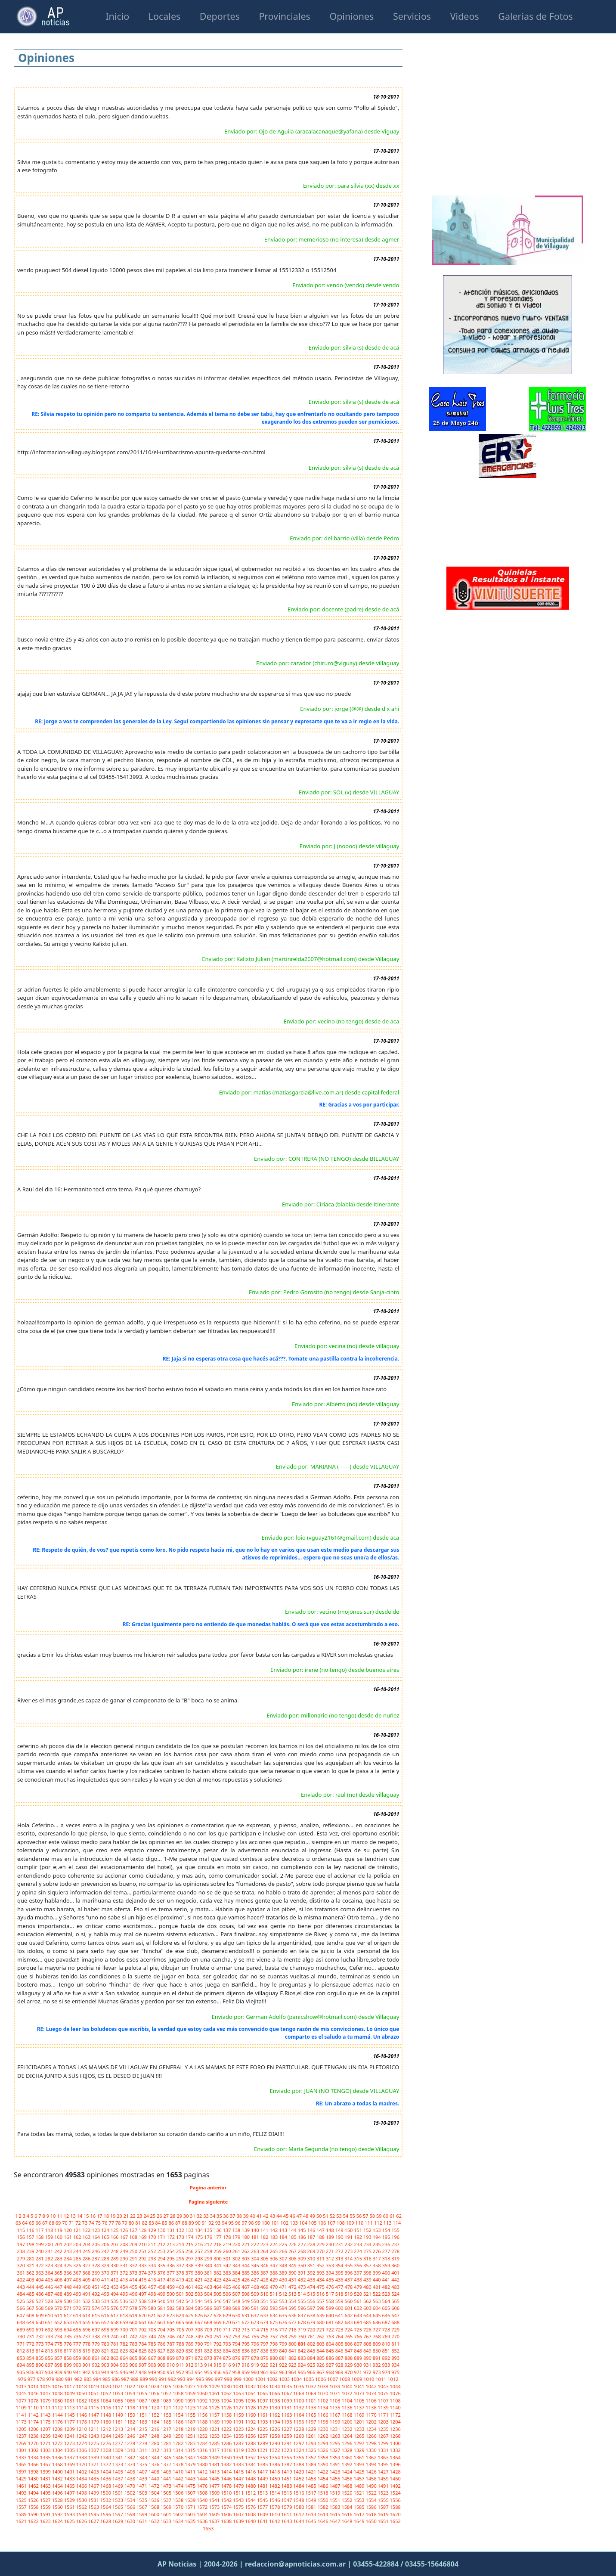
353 (330, 2265)
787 (171, 2343)
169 (143, 2237)
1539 (191, 2500)
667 (199, 2322)
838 (265, 2350)
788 (181, 2343)
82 (145, 2223)
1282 (179, 2443)
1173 (22, 2421)
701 (134, 2329)
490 (78, 2294)
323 (49, 2265)
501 (181, 2294)
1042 (372, 2386)
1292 (299, 2443)
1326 (323, 2450)
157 (31, 2237)
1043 (384, 2386)
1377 (167, 2464)
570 (59, 2308)
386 (255, 2272)
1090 (179, 2400)
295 (171, 2258)
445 (40, 2287)
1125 (215, 2407)
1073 (359, 2393)
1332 (395, 2450)
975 (395, 2372)
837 (255, 2350)
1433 (70, 2478)
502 (190, 2294)
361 (21, 2272)
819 (87, 2350)
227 (302, 2244)
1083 (94, 2400)
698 (106, 2329)
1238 (34, 2436)
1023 (142, 2386)
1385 (263, 2464)
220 (236, 2244)
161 (68, 2237)
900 (78, 2365)
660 (134, 2322)
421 (199, 2279)
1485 (311, 2486)
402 (21, 2279)
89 (192, 2223)
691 (40, 2329)
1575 (239, 2507)
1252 (203, 2436)
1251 (191, 2436)
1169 (359, 2415)
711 (227, 2329)
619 (134, 2315)
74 (92, 2223)
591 (255, 2308)
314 (349, 2258)
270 (321, 2251)
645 (377, 2315)
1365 (22, 2464)
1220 (203, 2429)
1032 (251, 2386)
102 (285, 2223)
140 (255, 2230)
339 (199, 2265)
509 (255, 2294)
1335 (46, 2457)
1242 (82, 2436)
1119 (142, 2407)
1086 (130, 2400)
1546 (275, 2500)
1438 (130, 2478)
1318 (227, 2450)
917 (236, 2365)
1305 (70, 2450)
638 (311, 2315)
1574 (227, 2507)
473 (302, 2287)
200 (49, 2244)
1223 (239, 2429)
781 (115, 2343)
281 (40, 2258)
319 (395, 2258)
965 (302, 2372)
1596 (106, 2514)
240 (40, 2251)
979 (51, 2379)
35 (220, 2216)
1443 (191, 2478)
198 (31, 2244)
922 (283, 2365)
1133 (311, 2407)
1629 (118, 2521)
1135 (335, 2407)
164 (96, 2237)
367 (78, 2272)
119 (59, 2230)
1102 (323, 2400)
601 (349, 2308)
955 (209, 2372)
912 (190, 2365)
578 (134, 2308)
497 (143, 2294)
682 (340, 2322)
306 (274, 2258)
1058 (179, 2393)
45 (286, 2216)
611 (59, 2315)
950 (162, 2372)
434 (321, 2279)
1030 (227, 2386)
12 (67, 2216)
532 (87, 2301)
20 (120, 2216)
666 (190, 2322)
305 (265, 2258)
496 (134, 2294)
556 (311, 2301)
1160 (251, 2415)
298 (199, 2258)
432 (302, 2279)
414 (134, 2279)
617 (115, 2315)
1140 (395, 2407)
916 (227, 2365)
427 (255, 2279)
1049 (70, 2393)
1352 (251, 2457)
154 (386, 2230)
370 (106, 2272)
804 (330, 2343)
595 (293, 2308)
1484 (299, 2486)
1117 (118, 2407)
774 (49, 2343)
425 (236, 2279)
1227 (287, 2429)
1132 (299, 2407)
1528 (58, 2500)
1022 (130, 2386)
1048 (58, 2393)
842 (302, 2350)
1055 (142, 2393)
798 (274, 2343)
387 (265, 2272)
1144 (58, 2415)
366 (68, 2272)
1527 (46, 2500)
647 (395, 2315)
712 (236, 2329)
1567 (142, 2507)
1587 (384, 2507)
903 (106, 2365)
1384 (251, 2464)
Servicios (412, 16)
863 (115, 2358)
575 (106, 2308)
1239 (46, 2436)
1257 (263, 2436)
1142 (34, 2415)
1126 (227, 2407)
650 (40, 2322)
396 (349, 2272)
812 (21, 2350)
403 (31, 2279)
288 (106, 2258)
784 (143, 2343)
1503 (142, 2492)
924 (302, 2365)
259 (218, 2251)
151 (358, 2230)
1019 (94, 2386)
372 (124, 2272)
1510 (227, 2492)
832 (209, 2350)
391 (302, 2272)
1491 (384, 2486)
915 (218, 2365)
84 (158, 2223)
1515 (287, 2492)
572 (78, 2308)
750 (209, 2336)
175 (199, 2237)
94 (225, 2223)
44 (279, 2216)
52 (333, 2216)
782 (124, 2343)
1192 (251, 2421)
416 (153, 2279)
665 (181, 2322)
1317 (215, 2450)
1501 (118, 2492)
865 (134, 2358)
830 (190, 2350)
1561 (70, 2507)
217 (209, 2244)
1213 (118, 2429)
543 (190, 2301)
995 (200, 2379)
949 (153, 2372)
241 (49, 2251)
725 (358, 2329)
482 (386, 2287)
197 (21, 2244)
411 (106, 2279)
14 (80, 2216)
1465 (70, 2486)
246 (96, 2251)
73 (85, 2223)
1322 (275, 2450)
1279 (142, 2443)
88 (185, 2223)
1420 (299, 2471)
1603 (191, 2514)
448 (68, 2287)
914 (209, 2365)
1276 (106, 2443)
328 (96, 2265)
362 (31, 2272)
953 (190, 2372)
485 (31, 2294)
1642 (275, 2521)
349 (293, 2265)
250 (134, 2251)
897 (49, 2365)
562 (368, 2301)
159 (49, 2237)
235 (377, 2244)
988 (135, 2379)
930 (358, 2365)
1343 (142, 2457)
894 (21, 2365)
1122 (179, 2407)
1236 (395, 2429)
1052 (106, 2393)
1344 (155, 2457)
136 (218, 2230)
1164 (299, 2415)
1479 (239, 2486)
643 (358, 2315)
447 (59, 2287)
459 (171, 2287)
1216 (155, 2429)
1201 (359, 2421)
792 (218, 2343)
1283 (191, 2443)
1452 (299, 2478)
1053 (118, 2393)
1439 (142, 2478)
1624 (58, 2521)
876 (236, 2358)
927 (330, 2365)
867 (153, 2358)
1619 (384, 2514)
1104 (347, 2400)
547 (227, 2301)
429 (274, 2279)
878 (255, 2358)
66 (38, 2223)
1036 (299, 2386)
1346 (179, 2457)
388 (274, 2272)
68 (52, 2223)
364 (49, 2272)
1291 (287, 2443)
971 (358, 2372)
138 (236, 2230)
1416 (251, 2471)
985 (107, 2379)
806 (349, 2343)
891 (377, 2358)
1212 (106, 2429)
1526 (34, 2500)
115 (21, 2230)
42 (266, 2216)
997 (219, 2379)
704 (162, 2329)
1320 (251, 2450)
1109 (22, 2407)
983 (88, 2379)
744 (153, 2336)
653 (68, 2322)
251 (143, 2251)
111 (369, 2223)
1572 (203, 2507)
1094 (227, 2400)
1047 (46, 2393)
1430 (34, 2478)
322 (40, 2265)
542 (181, 2301)
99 (258, 2223)
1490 (372, 2486)
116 (31, 2230)
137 (227, 2230)
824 (134, 2350)
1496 (58, 2492)
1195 (287, 2421)
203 (78, 2244)
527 (40, 2301)
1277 (118, 2443)
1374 (130, 2464)
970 (349, 2372)
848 (358, 2350)
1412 (203, 2471)
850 (377, 2350)
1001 (261, 2379)
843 (311, 2350)
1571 (191, 2507)
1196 (299, 2421)
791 (209, 2343)
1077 (22, 2400)
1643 (287, 2521)
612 (68, 2315)
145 (302, 2230)
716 (274, 2329)
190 (340, 2237)
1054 (130, 2393)
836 (246, 2350)
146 (311, 2230)
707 (190, 2329)
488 (59, 2294)
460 (181, 2287)
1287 (239, 2443)
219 (227, 2244)
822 (115, 2350)
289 (115, 2258)
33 (206, 2216)
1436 (106, 2478)
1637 (215, 2521)
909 (162, 2365)
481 (377, 2287)
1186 (179, 2421)
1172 (395, 2415)
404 (40, 2279)
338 (190, 2265)
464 (218, 2287)
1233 (359, 2429)
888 (349, 2358)
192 (358, 2237)
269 (311, 2251)
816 (59, 2350)
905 (124, 2365)
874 (218, 2358)
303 (246, 2258)
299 (209, 2258)
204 (87, 2244)
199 (40, 2244)
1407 (142, 2471)
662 (153, 2322)
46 (293, 2216)
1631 (142, 2521)
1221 (215, 2429)
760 (302, 2336)
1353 (263, 2457)
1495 (46, 2492)
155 (395, 2230)
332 (134, 2265)
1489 (359, 2486)
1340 (106, 2457)
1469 (118, 2486)
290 (124, 2258)
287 (96, 2258)
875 (227, 2358)
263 (255, 2251)
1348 (203, 2457)
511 (274, 2294)
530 (68, 2301)
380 (199, 2272)
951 (171, 2372)
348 (283, 2265)
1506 (179, 2492)
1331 (384, 2450)
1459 (384, 2478)
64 (25, 2223)
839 (274, 2350)
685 (368, 2322)
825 (143, 2350)
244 (78, 2251)
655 (87, 2322)
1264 (347, 2436)
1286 (227, 2443)
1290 (275, 2443)
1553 (359, 2500)
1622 (34, 2521)
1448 (251, 2478)
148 (330, 2230)
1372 (106, 2464)
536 (124, 2301)
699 (115, 2329)
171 (162, 2237)
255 (181, 2251)
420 (190, 2279)
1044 (395, 2386)
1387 (287, 2464)
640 (330, 2315)
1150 (130, 2415)
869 (171, 2358)
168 (134, 2237)
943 (96, 2372)
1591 (46, 2514)
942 (87, 2372)
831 (199, 2350)
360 (395, 2265)
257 (199, 2251)
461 (190, 2287)
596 (302, 2308)
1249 (167, 2436)
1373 (118, 2464)
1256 (251, 2436)
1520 (347, 2492)
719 (302, 2329)
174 (190, 2237)
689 (21, 2329)
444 (31, 2287)
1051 (94, 2393)
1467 (94, 2486)
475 (321, 2287)
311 (321, 2258)
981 (69, 2379)
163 (87, 2237)
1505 (167, 2492)
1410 (179, 2471)
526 (31, 2301)
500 (171, 2294)
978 (41, 2379)
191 (349, 2237)
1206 (34, 2429)
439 (368, 2279)
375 (153, 2272)
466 (236, 2287)
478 (349, 2287)
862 (106, 2358)
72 (78, 2223)
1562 (82, 2507)
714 (255, 2329)
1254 (227, 2436)
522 (377, 2294)
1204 (395, 2421)
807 (358, 2343)
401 (395, 2272)
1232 (347, 2429)
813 (31, 2350)
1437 (118, 2478)
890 (368, 2358)
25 (153, 2216)
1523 (384, 2492)
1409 (167, 2471)
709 (209, 2329)
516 (321, 2294)
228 (311, 2244)
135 (209, 2230)
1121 (167, 2407)
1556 (395, 2500)
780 (106, 2343)
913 (199, 2365)
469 (265, 2287)
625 (190, 2315)
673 (255, 2322)
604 (377, 2308)
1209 (70, 2429)
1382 (227, 2464)
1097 (263, 2400)
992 (172, 2379)
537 (134, 2301)
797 (265, 2343)
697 (96, 2329)
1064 (251, 2393)
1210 (82, 2429)
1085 (118, 2400)
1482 (275, 2486)
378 (181, 2272)
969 (340, 2372)
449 (78, 2287)
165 (106, 2237)
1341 (118, 2457)
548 (236, 2301)
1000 (249, 2379)
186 (302, 2237)
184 (283, 2237)
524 (395, 2294)
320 (21, 2265)
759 (293, 2336)
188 (321, 2237)
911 (181, 2365)
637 (302, 2315)
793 (227, 2343)
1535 (142, 2500)
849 (368, 2350)
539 (153, 2301)
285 (78, 2258)
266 (283, 2251)
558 (330, 2301)
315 (358, 2258)
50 (319, 2216)
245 (87, 2251)
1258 (275, 2436)
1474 (179, 2486)
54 (346, 2216)
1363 (384, 2457)
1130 (275, 2407)
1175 (46, 2421)
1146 (82, 2415)
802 (311, 2343)
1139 (384, 2407)
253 (162, 2251)
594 (283, 2308)
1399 (46, 2471)
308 (293, 2258)
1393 (359, 2464)
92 (211, 2223)
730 (21, 2336)
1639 (239, 2521)
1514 (275, 2492)
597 (311, 2308)
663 (162, 2322)
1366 (34, 2464)
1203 (384, 2421)
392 (311, 2272)
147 (321, 2230)
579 (143, 2308)
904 (115, 2365)
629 (227, 2315)
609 (40, 2315)
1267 (384, 2436)
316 (368, 2258)
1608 (251, 2514)
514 (302, 2294)
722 (330, 2329)
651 (49, 2322)
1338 (82, 2457)
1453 (311, 2478)
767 (368, 2336)
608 (31, 2315)
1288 (251, 2443)
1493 (22, 2492)
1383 (239, 2464)
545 (209, 2301)
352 (321, 2265)
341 (218, 2265)
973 (377, 2372)
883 (302, 2358)
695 (78, 2329)
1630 (130, 2521)
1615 (335, 2514)
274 (358, 2251)
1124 (203, 2407)
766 (358, 2336)
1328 (347, 2450)
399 (377, 2272)
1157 (215, 2415)
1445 (215, 2478)
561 (358, 2301)
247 (106, 2251)
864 (124, 2358)
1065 (263, 2393)
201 (59, 2244)
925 (311, 2365)
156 (21, 2237)
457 (153, 2287)
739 (106, 2336)
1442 (179, 2478)
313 (340, 2258)
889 (358, 2358)
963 (283, 2372)
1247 (142, 2436)
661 (143, 2322)
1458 (372, 2478)
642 (349, 2315)
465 (227, 2287)
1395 (384, 2464)
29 (179, 2216)
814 (40, 2350)
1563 (94, 2507)
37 (233, 2216)
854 (31, 2358)
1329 (359, 2450)
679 (311, 2322)
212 (162, 2244)
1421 (311, 2471)
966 (311, 2372)
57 (366, 2216)
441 (386, 2279)
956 (218, 2372)
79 (125, 2223)
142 (274, 2230)
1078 (34, 2400)
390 (293, 2272)
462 (199, 2287)
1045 (22, 2393)
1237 (22, 2436)
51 (326, 2216)
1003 (285, 2379)
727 (377, 2329)
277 (386, 2251)
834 (227, 2350)
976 (23, 2379)
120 (68, 2230)
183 (274, 2237)
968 (330, 2372)
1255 (239, 2436)
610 (49, 2315)
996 (210, 2379)
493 (106, 2294)
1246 (130, 2436)
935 (21, 2372)
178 (227, 2237)
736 (78, 2336)
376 (162, 2272)
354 (340, 2265)
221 (246, 2244)
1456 (347, 2478)
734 (59, 2336)
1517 (311, 2492)
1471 (142, 2486)
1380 (203, 2464)
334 (153, 2265)
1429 (22, 2478)
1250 (179, 2436)
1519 (335, 2492)
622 (162, 2315)
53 (339, 2216)
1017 (70, 2386)
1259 (287, 2436)
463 (209, 2287)
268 (302, 2251)
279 (21, 2258)
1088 (155, 2400)
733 (49, 2336)
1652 (395, 2521)
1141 (22, 2415)
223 (265, 2244)
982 (79, 2379)
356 (358, 2265)
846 (340, 2350)
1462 (34, 2486)
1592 (58, 2514)
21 (127, 2216)
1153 (167, 2415)
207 (115, 2244)
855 (40, 2358)
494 (115, 2294)
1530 (82, 2500)
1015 (46, 2386)
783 (134, 2343)
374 (143, 2272)
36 (226, 2216)
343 (236, 2265)
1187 (191, 2421)
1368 (58, 2464)
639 (321, 2315)
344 (246, 2265)
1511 (239, 2492)
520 (358, 2294)
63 (18, 2223)
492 (96, 2294)
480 (368, 2287)
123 (96, 2230)
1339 (94, 2457)
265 (274, 2251)
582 (171, 2308)
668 (209, 2322)
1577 (263, 2507)
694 (68, 2329)
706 (181, 2329)
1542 (227, 2500)
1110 (34, 2407)
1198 (323, 2421)
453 (115, 2287)
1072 (347, 2393)
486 (40, 2294)
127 (134, 2230)
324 (59, 2265)
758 (283, 2336)
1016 (58, 2386)
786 (162, 2343)
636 (293, 2315)
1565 (118, 2507)
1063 (239, 2393)
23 (140, 2216)
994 (191, 2379)
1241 (70, 2436)
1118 (130, 2407)
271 (330, 2251)
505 (218, 2294)
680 (321, 2322)
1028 (203, 2386)
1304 (58, 2450)
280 (31, 2258)
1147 (94, 2415)
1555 (384, 2500)
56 (359, 2216)
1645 (311, 2521)
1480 (251, 2486)
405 (49, 2279)
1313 (167, 2450)
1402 (82, 2471)
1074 (372, 2393)
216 (199, 2244)
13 (73, 2216)
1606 (227, 2514)
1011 (381, 2379)
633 (265, 2315)
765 (349, 2336)
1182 (130, 2421)
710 (218, 2329)
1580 (299, 2507)
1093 (215, 2400)
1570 (179, 2507)
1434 (82, 2478)
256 (190, 2251)
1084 (106, 2400)
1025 (167, 2386)
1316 (203, 2450)
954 (199, 2372)
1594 (82, 2514)
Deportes (220, 16)
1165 (311, 2415)
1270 (34, 2443)
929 (349, 2365)
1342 (130, 2457)
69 (59, 2223)
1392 (347, 2464)
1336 (58, 2457)
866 (143, 2358)
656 (96, 2322)
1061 (215, 2393)
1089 (167, 2400)
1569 (167, 2507)
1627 (94, 2521)
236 (386, 2244)
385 (246, 2272)
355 (349, 2265)
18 (106, 2216)
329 (106, 2265)
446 (49, 2287)
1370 (82, 2464)
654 (78, 2322)
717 (283, 2329)
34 (213, 2216)
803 (321, 2343)
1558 (34, 2507)
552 (274, 2301)
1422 (323, 2471)
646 (386, 2315)
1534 (130, 2500)
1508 (203, 2492)
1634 (179, 2521)
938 (49, 2372)
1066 (275, 2393)
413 (124, 2279)
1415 (239, 2471)
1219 (191, 2429)
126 (124, 2230)
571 (68, 2308)
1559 (46, 2507)
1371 (94, 2464)
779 (96, 2343)
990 (153, 2379)
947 (134, 2372)
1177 (70, 2421)
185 (293, 2237)
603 (368, 2308)
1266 (372, 2436)
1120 (155, 2407)
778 (87, 2343)
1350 (227, 2457)
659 (124, 2322)
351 (311, 2265)
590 (246, 2308)
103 (294, 2223)
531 (78, 2301)
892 (386, 2358)
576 (115, 2308)
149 (340, 2230)
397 (358, 2272)
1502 (130, 2492)
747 (181, 2336)
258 (209, 2251)
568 (40, 2308)
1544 (251, 2500)
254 (171, 2251)
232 (349, 2244)
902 (96, 2365)
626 (199, 2315)
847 (349, 2350)
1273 (70, 2443)
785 (153, 2343)
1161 (263, 2415)
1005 (309, 2379)
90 (198, 2223)
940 (68, 2372)
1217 (167, 2429)
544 (199, 2301)
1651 (384, 2521)
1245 (118, 2436)
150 (349, 2230)
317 (377, 2258)
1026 (179, 2386)
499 (162, 2294)
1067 (287, 2393)
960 (255, 2372)
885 (321, 2358)
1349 (215, 2457)
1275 (94, 2443)
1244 (106, 2436)
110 (360, 2223)
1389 (311, 2464)
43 (273, 2216)
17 (100, 2216)
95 (232, 2223)
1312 (155, 2450)
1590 (34, 2514)
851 (386, 2350)
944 (106, 2372)
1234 (372, 2429)
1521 (359, 2492)
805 (340, 2343)
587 (218, 2308)
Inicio (117, 16)
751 (218, 2336)
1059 (191, 2393)
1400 (58, 2471)
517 (330, 2294)
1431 (46, 2478)
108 (341, 2223)
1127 (239, 2407)
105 (313, 2223)
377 (171, 2272)
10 (53, 2216)
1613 (311, 2514)
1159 (239, 2415)
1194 (275, 2421)
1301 (22, 2450)
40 (253, 2216)
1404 (106, 2471)
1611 (287, 2514)
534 (106, 2301)
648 (21, 2322)
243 (68, 2251)
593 (274, 2308)
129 (153, 2230)
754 (246, 2336)
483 (395, 2287)
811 (395, 2343)
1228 (299, 2429)
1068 (299, 2393)
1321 (263, 2450)
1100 (299, 2400)
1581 (311, 2507)
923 (293, 2365)
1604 (203, 2514)
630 (236, 2315)
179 (236, 2237)
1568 (155, 2507)
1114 (82, 2407)
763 (330, 2336)
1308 (106, 2450)
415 (143, 2279)
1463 (46, 2486)
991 (163, 2379)
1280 (155, 2443)
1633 (167, 2521)
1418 (275, 2471)
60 (386, 2216)
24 (146, 2216)
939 (59, 2372)
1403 (94, 2471)
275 (368, 2251)
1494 (34, 2492)
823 (124, 2350)
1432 (58, 2478)
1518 (323, 2492)
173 (181, 2237)
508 (246, 2294)
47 (300, 2216)
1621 (22, 2521)
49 (313, 2216)
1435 (94, 2478)
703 (153, 2329)
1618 (372, 2514)
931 (368, 2365)
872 (199, 2358)
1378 (179, 2464)
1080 (58, 2400)
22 (133, 2216)
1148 (106, 2415)
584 (190, 2308)
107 (332, 2223)
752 (227, 2336)
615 (96, 2315)
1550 (323, 2500)
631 (246, 2315)
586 (209, 2308)
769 (386, 2336)
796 (255, 2343)
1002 (273, 2379)
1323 (287, 2450)
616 (106, 2315)
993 (182, 2379)
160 (59, 2237)
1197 (311, 2421)
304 (255, 2258)
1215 (142, 2429)
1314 (179, 2450)
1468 (106, 2486)
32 (200, 2216)
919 (255, 2365)
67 (45, 2223)
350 (302, 2265)
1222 (227, 2429)
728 (386, 2329)
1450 (275, 2478)
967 (321, 2372)
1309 (118, 2450)
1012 (392, 2379)
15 (87, 2216)
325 (68, 2265)
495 (124, 2294)
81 (138, 2223)
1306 (82, 2450)
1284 (203, 2443)
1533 (118, 2500)
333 (143, 2265)
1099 (287, 2400)
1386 (275, 2464)
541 (171, 2301)
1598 (130, 2514)
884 (311, 2358)
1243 (94, 2436)
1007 (333, 2379)
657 (106, 2322)
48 (306, 2216)
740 (115, 2336)
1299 (384, 2443)
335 (162, 2265)
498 (153, 2294)
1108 (395, 2400)
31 (193, 2216)
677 (293, 2322)
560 (349, 2301)
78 (118, 2223)
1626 (82, 2521)
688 (395, 2322)
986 (116, 2379)
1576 (251, 2507)
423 (218, 2279)
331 (124, 2265)
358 (377, 2265)
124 (106, 2230)
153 (377, 2230)
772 (31, 2343)
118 (49, 2230)
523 (386, 2294)
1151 (142, 2415)
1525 (22, 2500)
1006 (321, 2379)
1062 (227, 2393)
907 (143, 2365)
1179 (94, 2421)
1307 (94, 2450)
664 (171, 2322)
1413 (215, 2471)
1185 (167, 2421)
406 (59, 2279)
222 (255, 2244)
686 (377, 2322)
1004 (297, 2379)
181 (255, 2237)
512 (283, 2294)
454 (124, 2287)
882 (293, 2358)
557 (321, 2301)
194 (377, 2237)
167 (124, 2237)
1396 (395, 2464)
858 (68, 2358)
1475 (191, 2486)
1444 (203, 2478)
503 (199, 2294)
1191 (239, 2421)
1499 (94, 2492)
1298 (372, 2443)
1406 (130, 2471)
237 (395, 2244)
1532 (106, 2500)
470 (274, 2287)
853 (21, 2358)
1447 (239, 2478)
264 (265, 2251)
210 (143, 2244)
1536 (155, 2500)
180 (246, 2237)
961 (265, 2372)
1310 (130, 2450)
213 (171, 2244)
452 (106, 2287)
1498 (82, 2492)
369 (96, 2272)
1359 (335, 2457)
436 (340, 2279)
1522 (372, 2492)
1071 (335, 2393)
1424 (347, 2471)
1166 (323, 2415)
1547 (287, 2500)
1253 (215, 2436)
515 (311, 2294)
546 (218, 2301)
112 (379, 2223)
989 (144, 2379)
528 (49, 2301)
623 (171, 2315)
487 (49, 2294)
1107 (384, 2400)
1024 (155, 2386)
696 (87, 2329)
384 (236, 2272)
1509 (215, 2492)
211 (153, 2244)
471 (283, 2287)
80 (132, 2223)
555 (302, 2301)
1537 (167, 2500)
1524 (395, 2492)
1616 (347, 2514)
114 (397, 2223)
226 (293, 2244)
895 (31, 2365)
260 (227, 2251)
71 (72, 2223)
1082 (82, 2400)
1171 (384, 2415)
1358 (323, 2457)
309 (302, 2258)
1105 (359, 2400)
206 (106, 2244)
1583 (335, 2507)
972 (368, 2372)
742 (134, 2336)
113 (388, 2223)
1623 (46, 2521)
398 (368, 2272)
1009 (357, 2379)
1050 (82, 2393)
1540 (203, 2500)
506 (227, 2294)
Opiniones (351, 16)
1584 (347, 2507)
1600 (155, 2514)
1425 (359, 2471)
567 (31, 2308)
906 (134, 2365)
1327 (335, 2450)
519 (349, 2294)
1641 (263, 2521)
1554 (372, 2500)
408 (78, 2279)
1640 (251, 2521)
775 (59, 2343)
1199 (335, 2421)
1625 (70, 2521)
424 (227, 2279)
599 (330, 2308)
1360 (347, 2457)
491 (87, 2294)
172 (171, 2237)
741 (124, 2336)
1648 (347, 2521)
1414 (227, 2471)
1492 (395, 2486)
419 (181, 2279)
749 (199, 2336)
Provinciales (284, 16)
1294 (323, 2443)
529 (59, 2301)
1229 (311, 2429)
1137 (359, 2407)
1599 (142, 2514)
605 (386, 2308)
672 (246, 2322)
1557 (22, 2507)
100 (266, 2223)
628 (218, 2315)
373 (134, 2272)
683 (349, 2322)
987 (125, 2379)
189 (330, 2237)
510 (265, 2294)
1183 (142, 2421)
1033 (263, 2386)
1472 (155, 2486)
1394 (372, 2464)
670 (227, 2322)
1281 (167, 2443)
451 (96, 2287)
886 (330, 2358)
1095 (239, 2400)
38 (239, 2216)
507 (236, 2294)
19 (113, 2216)
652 (59, 2322)
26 (160, 2216)
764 (340, 2336)
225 (283, 2244)
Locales (164, 16)
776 (68, 2343)
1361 (359, 2457)
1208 (58, 2429)
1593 (70, 2514)
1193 (263, 2421)
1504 (155, 2492)
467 (246, 2287)
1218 (179, 2429)
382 (218, 2272)
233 (358, 2244)
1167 (335, 2415)
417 (162, 2279)
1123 (191, 2407)
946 (124, 2372)
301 (227, 2258)
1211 (94, 2429)
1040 (347, 2386)
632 (255, 2315)
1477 (215, 2486)
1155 (191, 2415)
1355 (287, 2457)
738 (96, 2336)
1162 (275, 2415)
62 (399, 2216)
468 (255, 2287)
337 (181, 2265)
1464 (58, 2486)
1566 (130, 2507)
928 (340, 2365)
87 (178, 2223)
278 (395, 2251)
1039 (335, 2386)
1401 (70, 2471)
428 (265, 2279)
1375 (142, 2464)
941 (78, 2372)
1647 (335, 2521)
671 (236, 2322)
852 (395, 2350)
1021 (118, 2386)
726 (368, 2329)
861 (96, 2358)
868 (162, 2358)
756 (265, 2336)
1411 (191, 2471)
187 (311, 2237)
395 (340, 2272)
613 (78, 2315)
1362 (372, 2457)
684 (358, 2322)
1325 (311, 2450)
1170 (372, 2415)
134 (199, 2230)
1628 (106, 2521)
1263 (335, 2436)
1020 (106, 2386)
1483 (287, 2486)
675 (274, 2322)
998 (228, 2379)
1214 (130, 2429)
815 (49, 2350)
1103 (335, 2400)
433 (311, 2279)
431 (293, 2279)
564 (386, 2301)
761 (311, 2336)
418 (171, 2279)
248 (115, 2251)
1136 (347, 2407)
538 (143, 2301)
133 (190, 2230)
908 (153, 2365)
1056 (155, 2393)
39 (246, 2216)
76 (105, 2223)
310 (311, 2258)
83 (152, 2223)
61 (393, 2216)
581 (162, 2308)
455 (134, 2287)
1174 (34, 2421)
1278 (130, 2443)
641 (340, 2315)
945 (115, 2372)
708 (199, 2329)
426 (246, 2279)
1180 (106, 2421)
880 (274, 2358)
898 (59, 2365)
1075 (384, 2393)
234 (368, 2244)
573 (87, 2308)
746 (171, 2336)
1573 (215, 2507)
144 (293, 2230)
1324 (299, 2450)
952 (181, 2372)
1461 (22, 2486)
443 (21, 2287)
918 (246, 2365)
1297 (359, 2443)
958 (236, 2372)
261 (236, 2251)
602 (358, 2308)
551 (265, 2301)
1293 (311, 2443)
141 (265, 2230)
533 (96, 2301)
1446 (227, 2478)
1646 (323, 2521)
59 (379, 2216)
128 (143, 2230)
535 (115, 2301)
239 (31, 2251)
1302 (34, 2450)
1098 (275, 2400)
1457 (359, 2478)
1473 (167, 2486)
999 (238, 2379)
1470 (130, 2486)
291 (134, 2258)
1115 (94, 2407)
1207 (46, 2429)
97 (244, 2223)
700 (124, 2329)
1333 (22, 2457)
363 (40, 2272)
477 (340, 2287)
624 (181, 2315)
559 (340, 2301)
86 (172, 2223)
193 (368, 2237)
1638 (227, 2521)
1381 (215, 2464)
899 (68, 2365)
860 (87, 2358)
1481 (263, 2486)
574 (96, 2308)
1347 (191, 2457)
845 (330, 2350)
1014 (34, 2386)
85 (165, 2223)
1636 (203, 2521)
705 (171, 2329)
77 (111, 2223)
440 (377, 2279)
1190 (227, 2421)
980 (60, 2379)
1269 (22, 2443)
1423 (335, 2471)
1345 (167, 2457)
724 (349, 2329)
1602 (179, 2514)
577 (124, 2308)
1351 (239, 2457)
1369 (70, 2464)
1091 (191, 2400)
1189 (215, 2421)
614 (87, 2315)
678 (302, 2322)
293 (153, 2258)
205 (96, 2244)
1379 (191, 2464)
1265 (359, 2436)
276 (377, 2251)
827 (162, 2350)
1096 (251, 2400)
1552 (347, 2500)
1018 (82, 2386)
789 (190, 2343)
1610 (275, 2514)
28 (173, 2216)
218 (218, 2244)
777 (78, 2343)
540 (162, 2301)
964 (293, 2372)
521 (368, 2294)
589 (236, 2308)
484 (21, 2294)
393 (321, 2272)
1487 (335, 2486)
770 (395, 2336)
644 (368, 2315)
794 (236, 2343)
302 (236, 2258)
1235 (384, 2429)
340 (209, 2265)
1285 (215, 2443)
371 (115, 2272)
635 (283, 2315)
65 (32, 2223)
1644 (299, 2521)
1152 (155, 2415)
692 (49, 2329)
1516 (299, 2492)
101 (276, 2223)
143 (283, 2230)
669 (218, 2322)
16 (93, 2216)
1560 (58, 2507)
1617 (359, 2514)
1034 (275, 2386)
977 (32, 2379)
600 (340, 2308)
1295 (335, 2443)
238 (21, 2251)
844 (321, 2350)
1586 (372, 2507)
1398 (34, 2471)
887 (340, 2358)
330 (115, 2265)
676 (283, 2322)
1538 (179, 2500)
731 (31, 2336)
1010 (369, 2379)
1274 (82, 2443)
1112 (58, 2407)
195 (386, 2237)
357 (368, 2265)
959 (246, 2372)
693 (59, 2329)
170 (153, 2237)
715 (265, 2329)
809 (377, 2343)
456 (143, 2287)
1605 (215, 2514)
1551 (335, 2500)
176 (209, 2237)
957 (227, 2372)
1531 (94, 2500)
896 (40, 2365)
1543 (239, 2500)
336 (171, 2265)
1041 (359, 2386)
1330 (372, 2450)
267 (293, 2251)
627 (209, 2315)
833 (218, 2350)
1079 (46, 2400)
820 (96, 2350)
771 (21, 2343)
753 (236, 2336)
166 (115, 2237)
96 (238, 2223)
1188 (203, 2421)
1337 (70, 2457)
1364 (395, 2457)
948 (143, 2372)
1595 (94, 2514)
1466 (82, 2486)
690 (31, 2329)
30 (186, 2216)
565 (395, 2301)
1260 (299, 2436)
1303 (46, 2450)
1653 (208, 2528)
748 (190, 2336)
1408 (155, 2471)
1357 (311, 2457)
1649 (359, 2521)
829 (181, 2350)
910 (171, 2365)
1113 (70, 2407)
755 (255, 2336)
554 (293, 2301)
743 (143, 2336)
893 (395, 2358)
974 (386, 2372)
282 (49, 2258)
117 (40, 2230)
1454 (323, 2478)
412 (115, 2279)
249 (124, 2251)
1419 (287, 2471)
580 (153, 2308)
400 (386, 2272)
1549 (311, 2500)
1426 (372, 2471)
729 (395, 2329)
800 (293, 2343)
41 (260, 2216)
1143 (46, 2415)
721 (321, 2329)
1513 (263, 2492)
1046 (34, 2393)
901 (87, 2365)
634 (274, 2315)
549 (246, 2301)
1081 (70, 2400)
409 (87, 2279)
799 (283, 2343)
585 (199, 2308)
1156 (203, 2415)
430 (283, 2279)
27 (166, 2216)
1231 (335, 2429)
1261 (311, 2436)
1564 (106, 2507)
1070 (323, 2393)
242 (59, 2251)
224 (274, 2244)
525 (21, 2301)
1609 (263, 2514)
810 (386, 2343)
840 (283, 2350)
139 (246, 2230)
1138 (372, 2407)
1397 (22, 2471)
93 (218, 2223)
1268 (395, 2436)
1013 (22, 2386)
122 (87, 2230)
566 (21, 2308)
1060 (203, 2393)
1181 (118, 2421)
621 (153, 2315)
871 (190, 2358)
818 (78, 2350)
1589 (22, 2514)
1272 (58, 2443)
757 (274, 2336)
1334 (34, 2457)
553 (283, 2301)
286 (87, 2258)
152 (368, 2230)
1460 (395, 2478)
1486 (323, 2486)
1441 (167, 2478)
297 (190, 2258)
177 (218, 2237)
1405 (118, 2471)
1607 (239, 2514)
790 (199, 2343)
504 (209, 2294)
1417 (263, 2471)
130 (162, 2230)
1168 (347, 2415)
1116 (106, 2407)
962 (274, 2372)
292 (143, 2258)
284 (68, 2258)
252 (153, 2251)
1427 (384, 2471)
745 (162, 2336)
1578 (275, 2507)
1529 (70, 2500)
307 (283, 2258)
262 (246, 2251)
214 (181, 2244)
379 (190, 2272)
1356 (299, 2457)
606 (395, 2308)
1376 (155, 2464)
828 (171, 2350)
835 (236, 2350)
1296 (347, 2443)
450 (87, 2287)
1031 (239, 2386)
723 (340, 2329)
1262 (323, 2436)
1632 (155, 2521)
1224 (251, 2429)
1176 (58, 2421)
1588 (395, 2507)
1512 (251, 2492)
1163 (287, 2415)
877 (246, 2358)
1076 (395, 2393)
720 (311, 2329)
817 (68, 2350)
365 (59, 2272)
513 (293, 2294)
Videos (464, 16)
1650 (372, 2521)
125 (115, 2230)
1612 (299, 2514)
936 (31, 2372)
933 (386, 2365)
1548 (299, 2500)
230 (330, 2244)
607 (21, 2315)
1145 (70, 2415)
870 (181, 2358)
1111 (46, 2407)
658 (115, 2322)
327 (87, 2265)
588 (227, 2308)
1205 (22, 2429)
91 (205, 2223)
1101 (311, 2400)
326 (78, 2265)
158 (40, 2237)
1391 (335, 2464)
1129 (263, 2407)
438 (358, 2279)
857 (59, 2358)
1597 (118, 2514)
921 (274, 2365)
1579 (287, 2507)
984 (97, 2379)
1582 (323, 2507)
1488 (347, 2486)
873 (209, 2358)
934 (395, 2365)
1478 (227, 2486)
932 (377, 2365)
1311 (142, 2450)
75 (99, 2223)
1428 (395, 2471)
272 (340, 2251)
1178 (82, 2421)
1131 (287, 2407)
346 (265, 2265)
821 (106, 2350)
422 (209, 2279)
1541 (215, 2500)
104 (304, 2223)
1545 (263, 2500)
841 (293, 2350)
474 (311, 2287)
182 (265, 2237)
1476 (203, 2486)
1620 (395, 2514)
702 (143, 2329)
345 (255, 2265)
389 (283, 2272)
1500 (106, 2492)
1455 (335, 2478)
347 (274, 2265)
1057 (167, 2393)
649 (31, 2322)
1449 (263, 2478)
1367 (46, 2464)
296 (181, 2258)
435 (330, 2279)
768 (377, 2336)
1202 (372, 2421)
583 (181, 2308)
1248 (155, 2436)
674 (265, 2322)
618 (124, 2315)
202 (68, 2244)
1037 (311, 2386)
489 (68, 2294)
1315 (191, 2450)
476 (330, 2287)
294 (162, 2258)
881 (283, 2358)
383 (227, 2272)
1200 (347, 2421)
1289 (263, 2443)
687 (386, 2322)
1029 (215, 2386)
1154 (179, 2415)
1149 (118, 2415)
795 (246, 2343)
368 (87, 2272)
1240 (58, 2436)
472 (293, 2287)
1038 (323, 2386)
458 (162, 2287)
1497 (70, 2492)
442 (395, 2279)
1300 (395, 2443)
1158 (227, 2415)
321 (31, 2265)
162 (78, 2237)
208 (124, 2244)
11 (60, 2216)
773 (40, 2343)
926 (321, 2365)
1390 (323, 2464)
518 (340, 2294)
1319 (239, 2450)
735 (68, 2336)
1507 (191, 2492)
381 (209, 2272)
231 (340, 2244)
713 (246, 2329)
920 (265, 2365)
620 (143, 2315)
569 (49, 2308)
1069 (311, 2393)
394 (330, 2272)
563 (377, 2301)
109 (351, 2223)
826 (153, 2350)
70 (65, 2223)
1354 (275, 2457)
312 (330, 2258)
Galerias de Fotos (535, 16)
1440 (155, 2478)
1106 (372, 2400)
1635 (191, 2521)
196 (395, 2237)
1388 (299, 2464)
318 (386, 2258)
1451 (287, 2478)
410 (96, 2279)
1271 (46, 2443)
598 (321, 2308)
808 (368, 2343)
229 (321, 2244)
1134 (323, 2407)
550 (255, 2301)
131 (171, 2230)
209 (134, 2244)
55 (353, 2216)
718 (293, 2329)
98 (251, 2223)
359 (386, 2265)
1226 (275, 2429)
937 (40, 2372)
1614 (323, 2514)
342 (227, 2265)
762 (321, 2336)
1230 (323, 2429)
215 (190, 2244)
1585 (359, 2507)
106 (322, 2223)
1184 (155, 2421)
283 (59, 2258)
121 (78, 2230)
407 (68, 2279)
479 (358, 2287)
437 (349, 2279)
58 (373, 2216)
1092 (203, 2400)
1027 (191, 2386)
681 (330, 2322)
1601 (167, 2514)
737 (87, 2336)
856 (49, 2358)
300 (218, 2258)
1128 (251, 2407)
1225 (263, 2429)
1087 (142, 2400)
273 (349, 2251)
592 (265, 2308)
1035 (287, 2386)
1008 (345, 2379)
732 (40, 2336)
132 (181, 2230)
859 (78, 2358)
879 (265, 2358)
